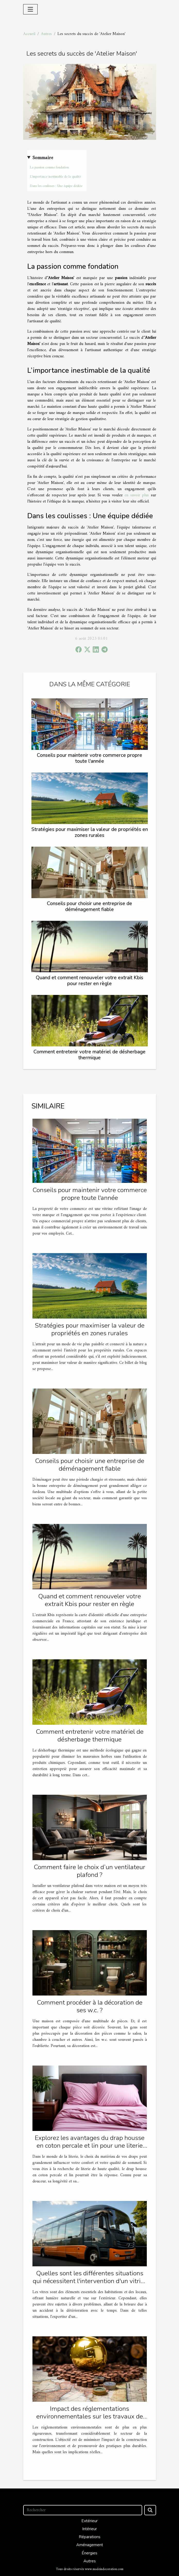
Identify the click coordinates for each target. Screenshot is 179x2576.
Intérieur (89, 2529)
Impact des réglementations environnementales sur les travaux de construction (89, 2416)
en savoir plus (136, 495)
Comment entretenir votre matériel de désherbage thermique (89, 1054)
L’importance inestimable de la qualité (55, 177)
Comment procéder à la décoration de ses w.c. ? (89, 2006)
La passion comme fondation (49, 167)
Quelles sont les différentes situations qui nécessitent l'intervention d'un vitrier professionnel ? (89, 2281)
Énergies (89, 2553)
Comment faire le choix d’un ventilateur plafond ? (89, 1871)
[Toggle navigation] (30, 9)
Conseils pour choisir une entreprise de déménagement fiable (89, 906)
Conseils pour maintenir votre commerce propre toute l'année (89, 758)
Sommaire (42, 158)
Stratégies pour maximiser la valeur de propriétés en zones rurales (89, 832)
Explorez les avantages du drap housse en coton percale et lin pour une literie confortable (89, 2145)
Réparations (89, 2537)
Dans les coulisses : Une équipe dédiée (56, 186)
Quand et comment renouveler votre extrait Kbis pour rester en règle (89, 980)
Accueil (29, 34)
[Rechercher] (82, 2510)
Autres (46, 34)
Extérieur (89, 2521)
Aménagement (89, 2545)
